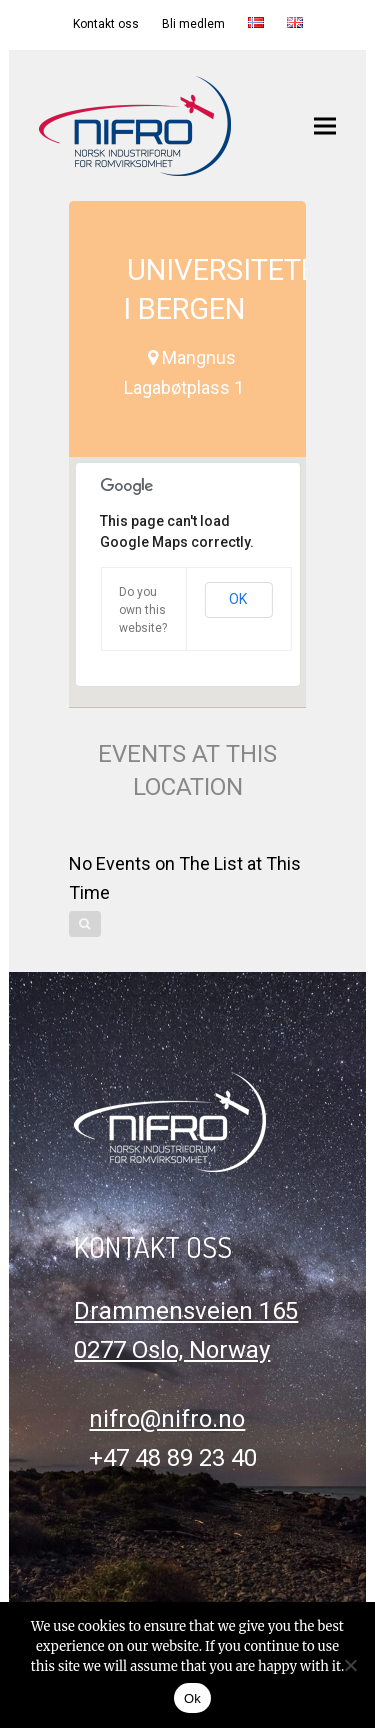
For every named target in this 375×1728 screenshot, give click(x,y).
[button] (325, 125)
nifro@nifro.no (167, 1419)
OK (238, 599)
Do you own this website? (143, 610)
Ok (192, 1698)
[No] (350, 1665)
